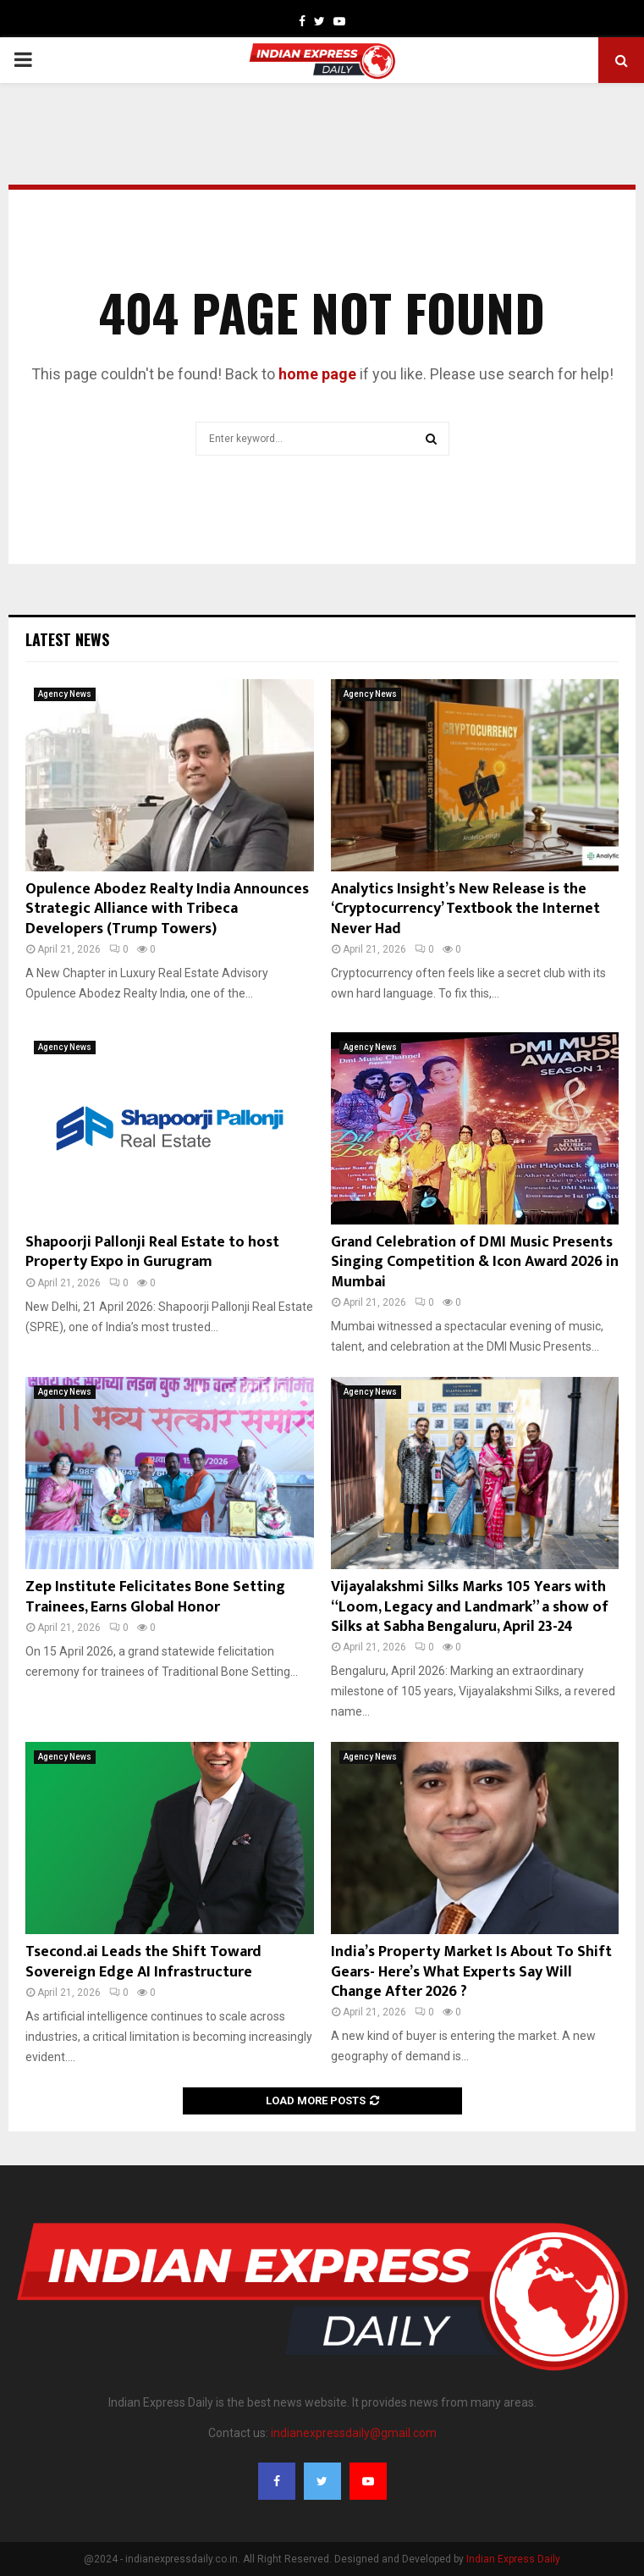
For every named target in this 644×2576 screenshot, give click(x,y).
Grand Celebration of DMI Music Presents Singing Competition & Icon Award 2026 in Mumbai (475, 1262)
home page (317, 374)
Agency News (64, 694)
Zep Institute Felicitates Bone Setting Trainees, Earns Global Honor (155, 1596)
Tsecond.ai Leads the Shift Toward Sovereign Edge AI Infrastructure (143, 1961)
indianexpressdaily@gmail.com (354, 2433)
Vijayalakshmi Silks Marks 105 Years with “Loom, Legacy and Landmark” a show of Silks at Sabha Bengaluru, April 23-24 (469, 1606)
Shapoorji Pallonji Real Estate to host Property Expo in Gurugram (152, 1252)
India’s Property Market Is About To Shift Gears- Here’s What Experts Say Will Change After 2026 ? (471, 1971)
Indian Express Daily (513, 2559)
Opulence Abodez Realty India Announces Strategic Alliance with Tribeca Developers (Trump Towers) (167, 909)
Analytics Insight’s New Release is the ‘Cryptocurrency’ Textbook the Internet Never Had (465, 909)
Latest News (67, 639)
